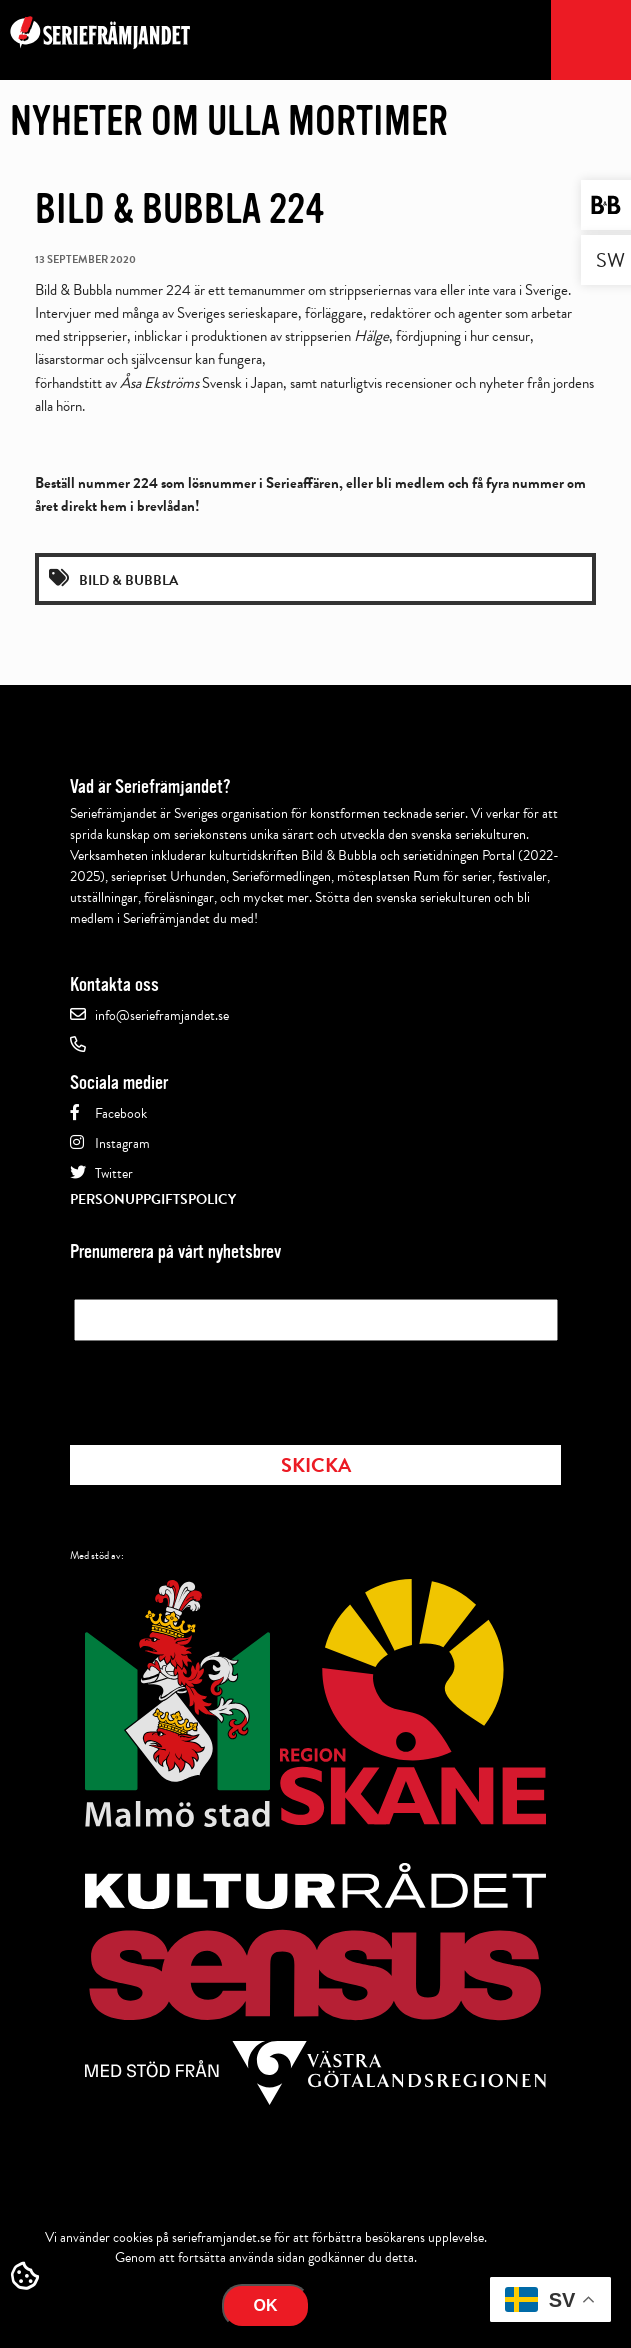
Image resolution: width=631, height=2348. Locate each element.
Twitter (114, 1173)
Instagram (122, 1143)
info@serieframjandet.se (162, 1015)
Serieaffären (302, 483)
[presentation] (226, 1387)
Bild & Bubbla (128, 580)
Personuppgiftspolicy (153, 1199)
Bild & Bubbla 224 (180, 209)
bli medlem (410, 483)
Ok (266, 2305)
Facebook (121, 1113)
